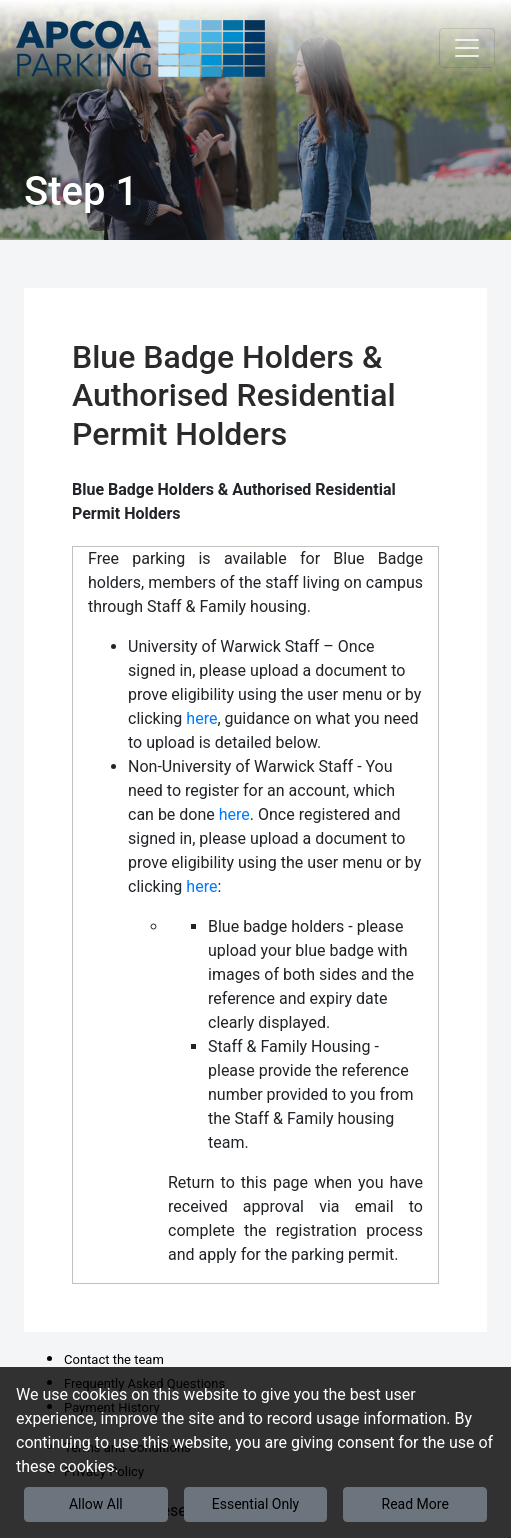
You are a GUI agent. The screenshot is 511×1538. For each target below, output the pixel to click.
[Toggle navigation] (467, 48)
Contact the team (114, 1359)
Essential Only (255, 1504)
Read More (415, 1504)
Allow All (96, 1504)
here (201, 718)
